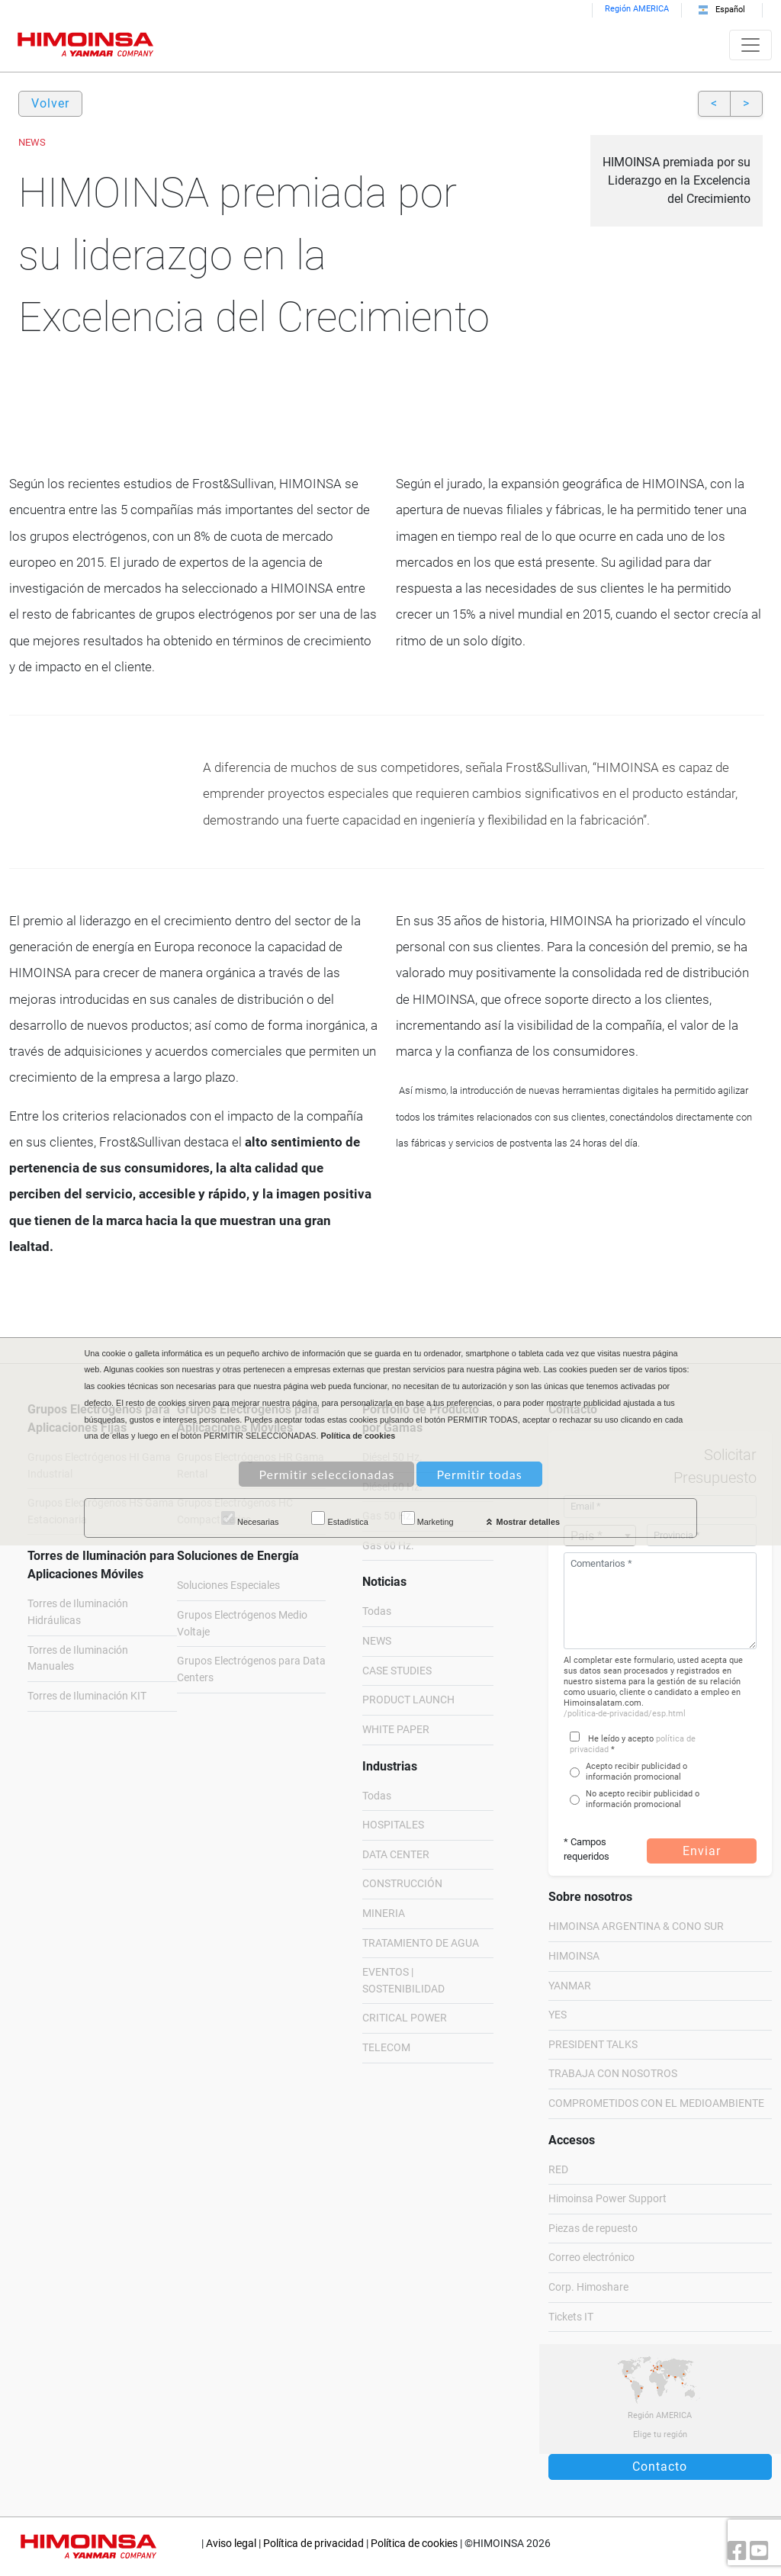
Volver (50, 103)
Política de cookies (414, 2543)
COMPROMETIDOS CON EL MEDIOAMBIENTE (656, 2103)
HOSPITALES (393, 1825)
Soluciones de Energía (238, 1555)
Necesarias (249, 1518)
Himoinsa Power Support (607, 2198)
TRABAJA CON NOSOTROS (612, 2073)
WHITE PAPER (395, 1729)
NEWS (376, 1641)
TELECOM (386, 2047)
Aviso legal (231, 2543)
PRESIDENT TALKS (593, 2044)
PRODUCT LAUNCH (408, 1699)
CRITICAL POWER (404, 2018)
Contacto (659, 2466)
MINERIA (383, 1913)
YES (557, 2014)
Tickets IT (570, 2317)
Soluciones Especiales (228, 1585)
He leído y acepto (621, 1739)
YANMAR (569, 1985)
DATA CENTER (395, 1854)
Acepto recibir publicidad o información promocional (636, 1771)
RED (558, 2169)
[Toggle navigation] (750, 45)
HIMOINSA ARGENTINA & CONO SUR (636, 1926)
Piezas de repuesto (593, 2228)
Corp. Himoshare (588, 2287)
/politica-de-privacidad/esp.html (625, 1714)
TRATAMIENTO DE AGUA (420, 1943)
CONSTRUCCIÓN (402, 1883)
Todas (376, 1611)
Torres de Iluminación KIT (86, 1696)
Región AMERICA (637, 9)
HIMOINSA (573, 1956)
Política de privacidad (313, 2543)
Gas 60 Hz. (388, 1545)
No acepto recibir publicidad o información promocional (642, 1799)
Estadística (339, 1518)
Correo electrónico (591, 2257)
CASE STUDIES (397, 1670)
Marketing (427, 1518)
